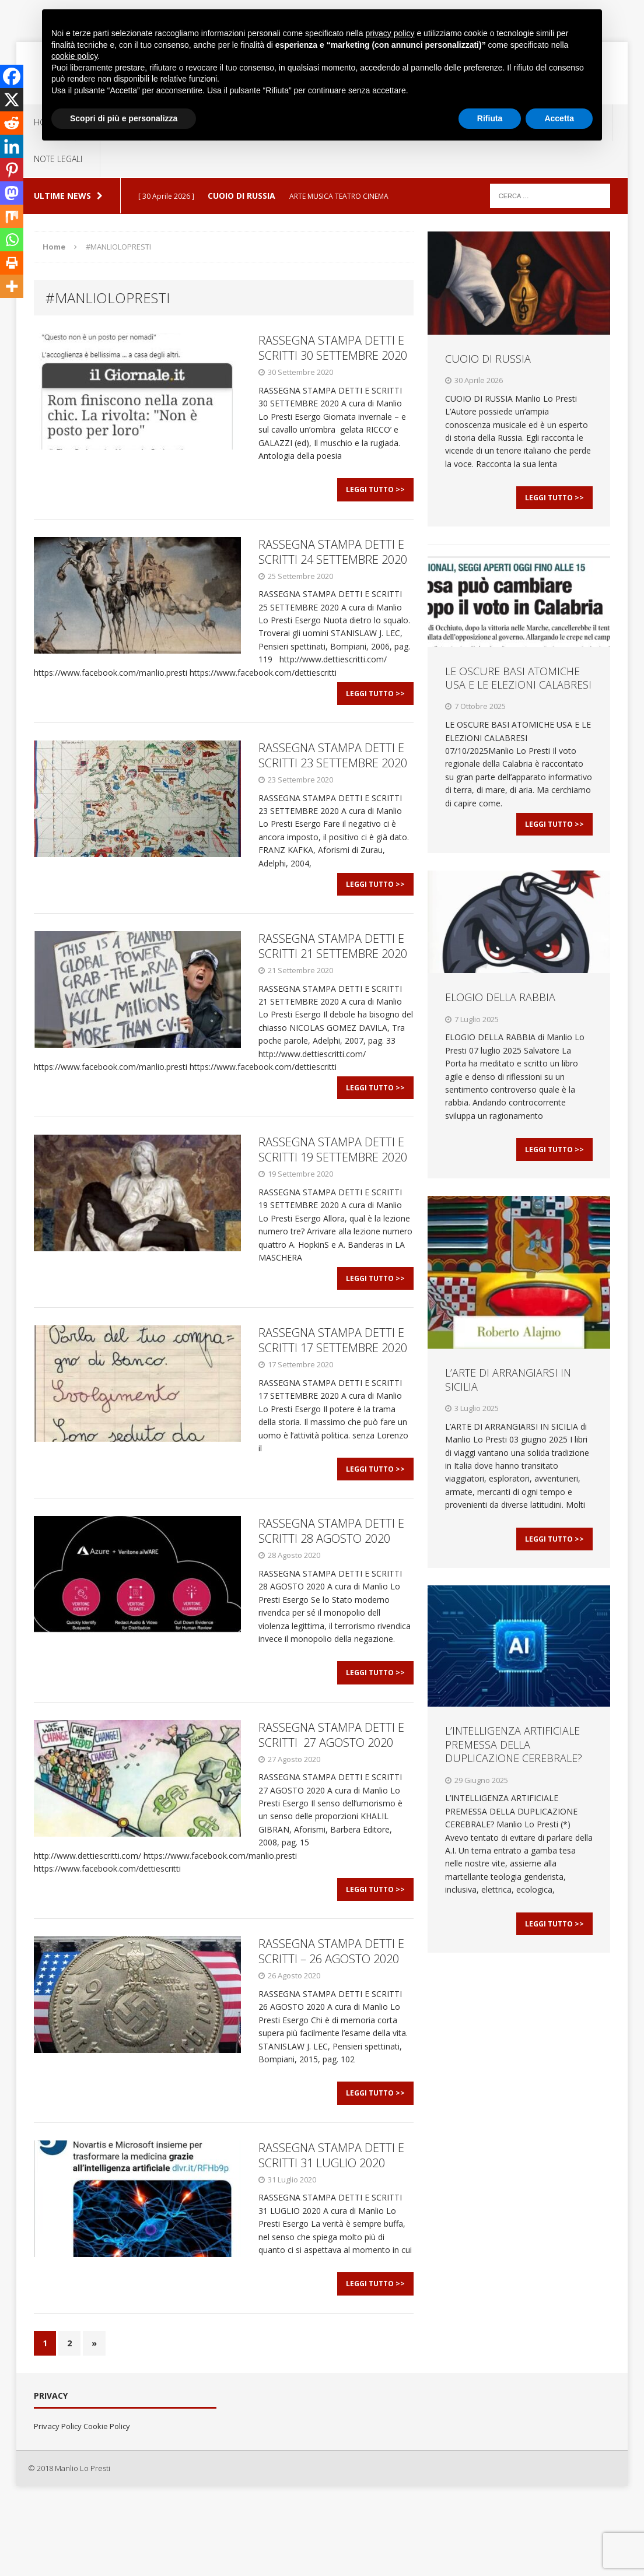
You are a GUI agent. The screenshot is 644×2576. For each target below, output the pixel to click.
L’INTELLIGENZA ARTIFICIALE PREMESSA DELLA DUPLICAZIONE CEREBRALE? (513, 1774)
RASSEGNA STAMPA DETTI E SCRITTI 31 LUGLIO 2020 (331, 2223)
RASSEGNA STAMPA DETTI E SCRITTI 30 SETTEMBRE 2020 (332, 347)
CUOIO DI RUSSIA (488, 359)
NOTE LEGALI (58, 158)
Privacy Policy (58, 2502)
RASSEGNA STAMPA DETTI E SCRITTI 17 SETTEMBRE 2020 (332, 1378)
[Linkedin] (11, 146)
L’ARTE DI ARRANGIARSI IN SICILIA (508, 1402)
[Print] (11, 263)
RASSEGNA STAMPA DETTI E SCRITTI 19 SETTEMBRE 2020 (332, 1179)
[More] (11, 286)
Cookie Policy (106, 2502)
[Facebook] (11, 76)
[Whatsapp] (11, 239)
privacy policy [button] (390, 33)
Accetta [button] (559, 118)
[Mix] (11, 216)
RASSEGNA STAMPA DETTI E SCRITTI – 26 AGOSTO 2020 (331, 2011)
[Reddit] (11, 123)
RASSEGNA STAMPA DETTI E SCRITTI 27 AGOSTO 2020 (331, 1787)
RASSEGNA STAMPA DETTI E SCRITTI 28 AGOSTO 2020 (331, 1576)
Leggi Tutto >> (375, 497)
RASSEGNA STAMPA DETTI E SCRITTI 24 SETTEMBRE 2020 (332, 558)
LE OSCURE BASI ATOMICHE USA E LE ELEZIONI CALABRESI (518, 685)
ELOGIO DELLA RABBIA (500, 1012)
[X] (11, 99)
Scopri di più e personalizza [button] (123, 118)
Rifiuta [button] (490, 118)
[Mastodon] (11, 193)
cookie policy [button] (74, 56)
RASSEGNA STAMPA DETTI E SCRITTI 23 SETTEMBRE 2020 (332, 770)
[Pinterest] (11, 169)
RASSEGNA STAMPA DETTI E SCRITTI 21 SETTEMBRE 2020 (332, 968)
